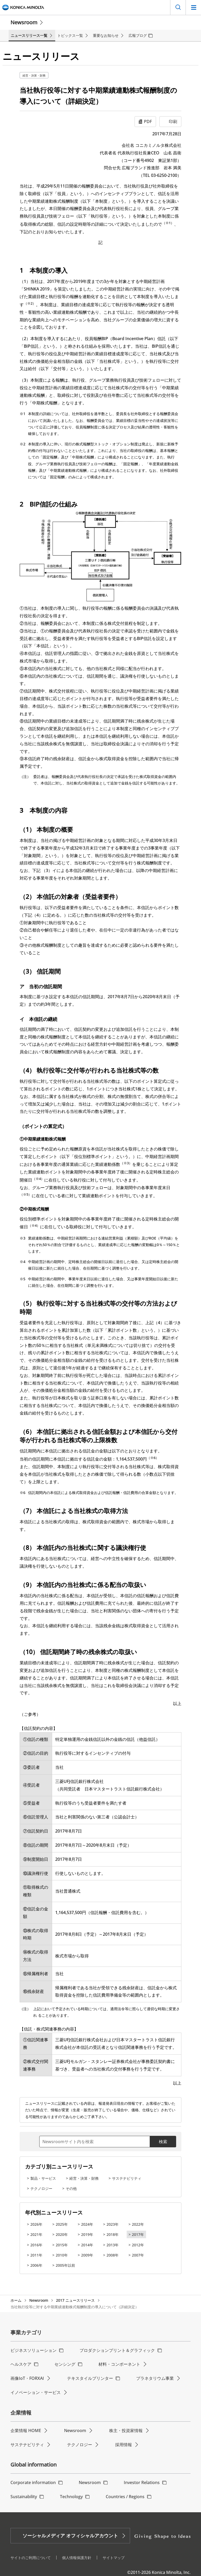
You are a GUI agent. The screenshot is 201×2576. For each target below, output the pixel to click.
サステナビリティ (126, 2178)
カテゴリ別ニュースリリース (59, 2166)
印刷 (173, 121)
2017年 (138, 2234)
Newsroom (23, 22)
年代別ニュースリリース (54, 2212)
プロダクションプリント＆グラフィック (117, 2350)
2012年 (138, 2244)
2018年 (113, 2234)
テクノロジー (41, 2188)
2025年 (62, 2224)
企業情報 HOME (25, 2430)
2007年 (138, 2255)
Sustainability (23, 2496)
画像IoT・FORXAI (27, 2378)
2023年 (113, 2224)
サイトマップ (114, 2557)
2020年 (62, 2234)
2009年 (87, 2255)
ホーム (15, 2300)
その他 (71, 2188)
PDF (148, 121)
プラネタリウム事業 (155, 2378)
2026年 (36, 2224)
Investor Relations (142, 2482)
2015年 (62, 2244)
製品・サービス (43, 2178)
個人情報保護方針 (76, 2557)
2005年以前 (65, 2265)
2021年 (36, 2234)
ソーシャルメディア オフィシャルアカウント (70, 2535)
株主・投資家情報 (126, 2430)
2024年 (87, 2224)
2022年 (138, 2224)
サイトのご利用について (30, 2557)
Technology (71, 2496)
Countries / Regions (125, 2496)
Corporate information (33, 2482)
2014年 (87, 2244)
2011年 (36, 2255)
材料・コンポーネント (119, 2364)
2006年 (36, 2265)
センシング (64, 2364)
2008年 (113, 2255)
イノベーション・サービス (35, 2392)
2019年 (87, 2234)
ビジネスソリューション (33, 2350)
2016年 (36, 2244)
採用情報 (123, 2444)
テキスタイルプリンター (90, 2378)
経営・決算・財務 (34, 75)
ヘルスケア (20, 2364)
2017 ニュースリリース (75, 2300)
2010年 (62, 2255)
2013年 (113, 2244)
